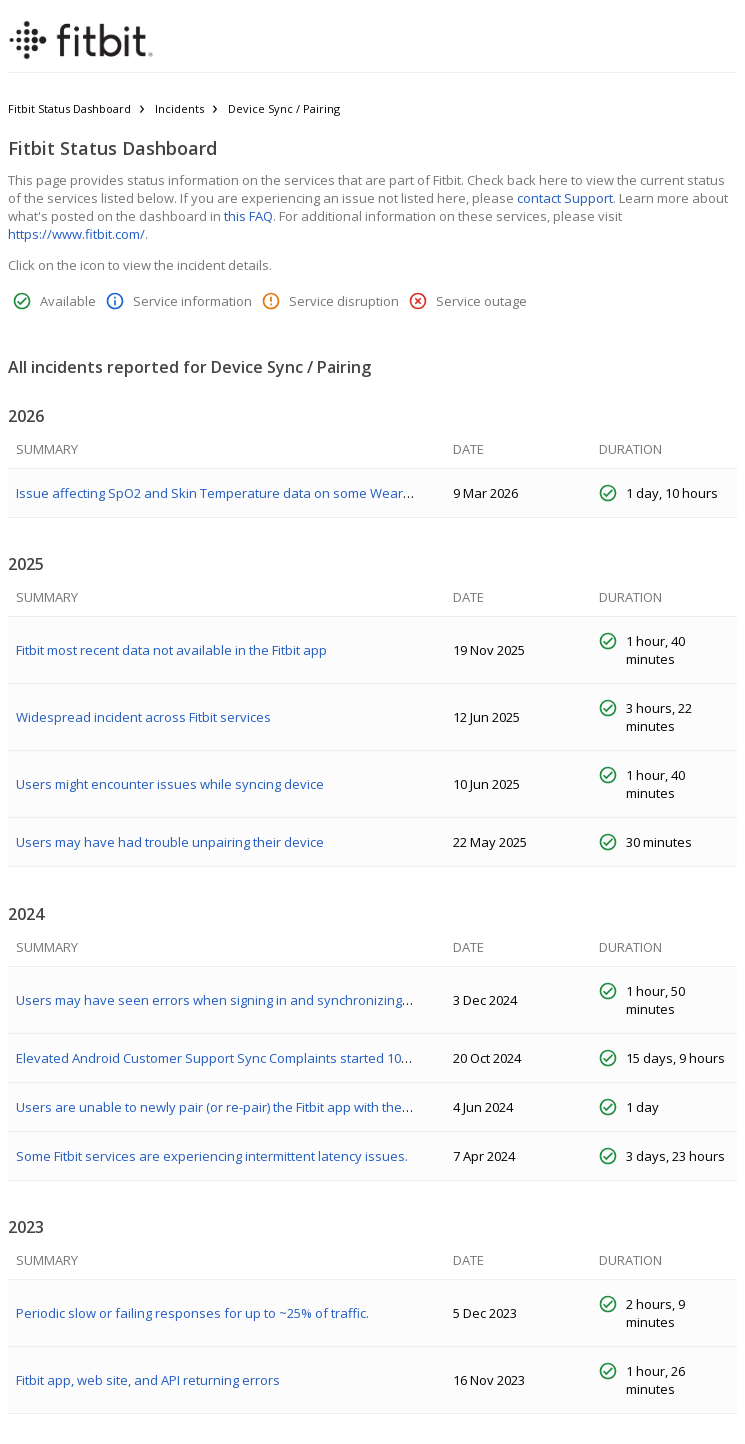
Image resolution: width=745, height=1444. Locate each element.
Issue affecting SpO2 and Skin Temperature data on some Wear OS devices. (246, 493)
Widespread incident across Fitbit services (143, 717)
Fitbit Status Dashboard (69, 108)
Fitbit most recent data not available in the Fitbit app (171, 650)
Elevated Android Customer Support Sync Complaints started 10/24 (218, 1058)
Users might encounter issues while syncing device (170, 784)
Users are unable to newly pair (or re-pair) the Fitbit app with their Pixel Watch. (251, 1107)
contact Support (565, 198)
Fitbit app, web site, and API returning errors (148, 1380)
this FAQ (248, 216)
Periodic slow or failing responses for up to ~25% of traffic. (192, 1313)
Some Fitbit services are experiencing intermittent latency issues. (212, 1156)
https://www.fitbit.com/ (76, 234)
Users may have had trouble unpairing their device (170, 842)
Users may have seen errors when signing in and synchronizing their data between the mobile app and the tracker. (365, 1000)
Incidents (179, 108)
